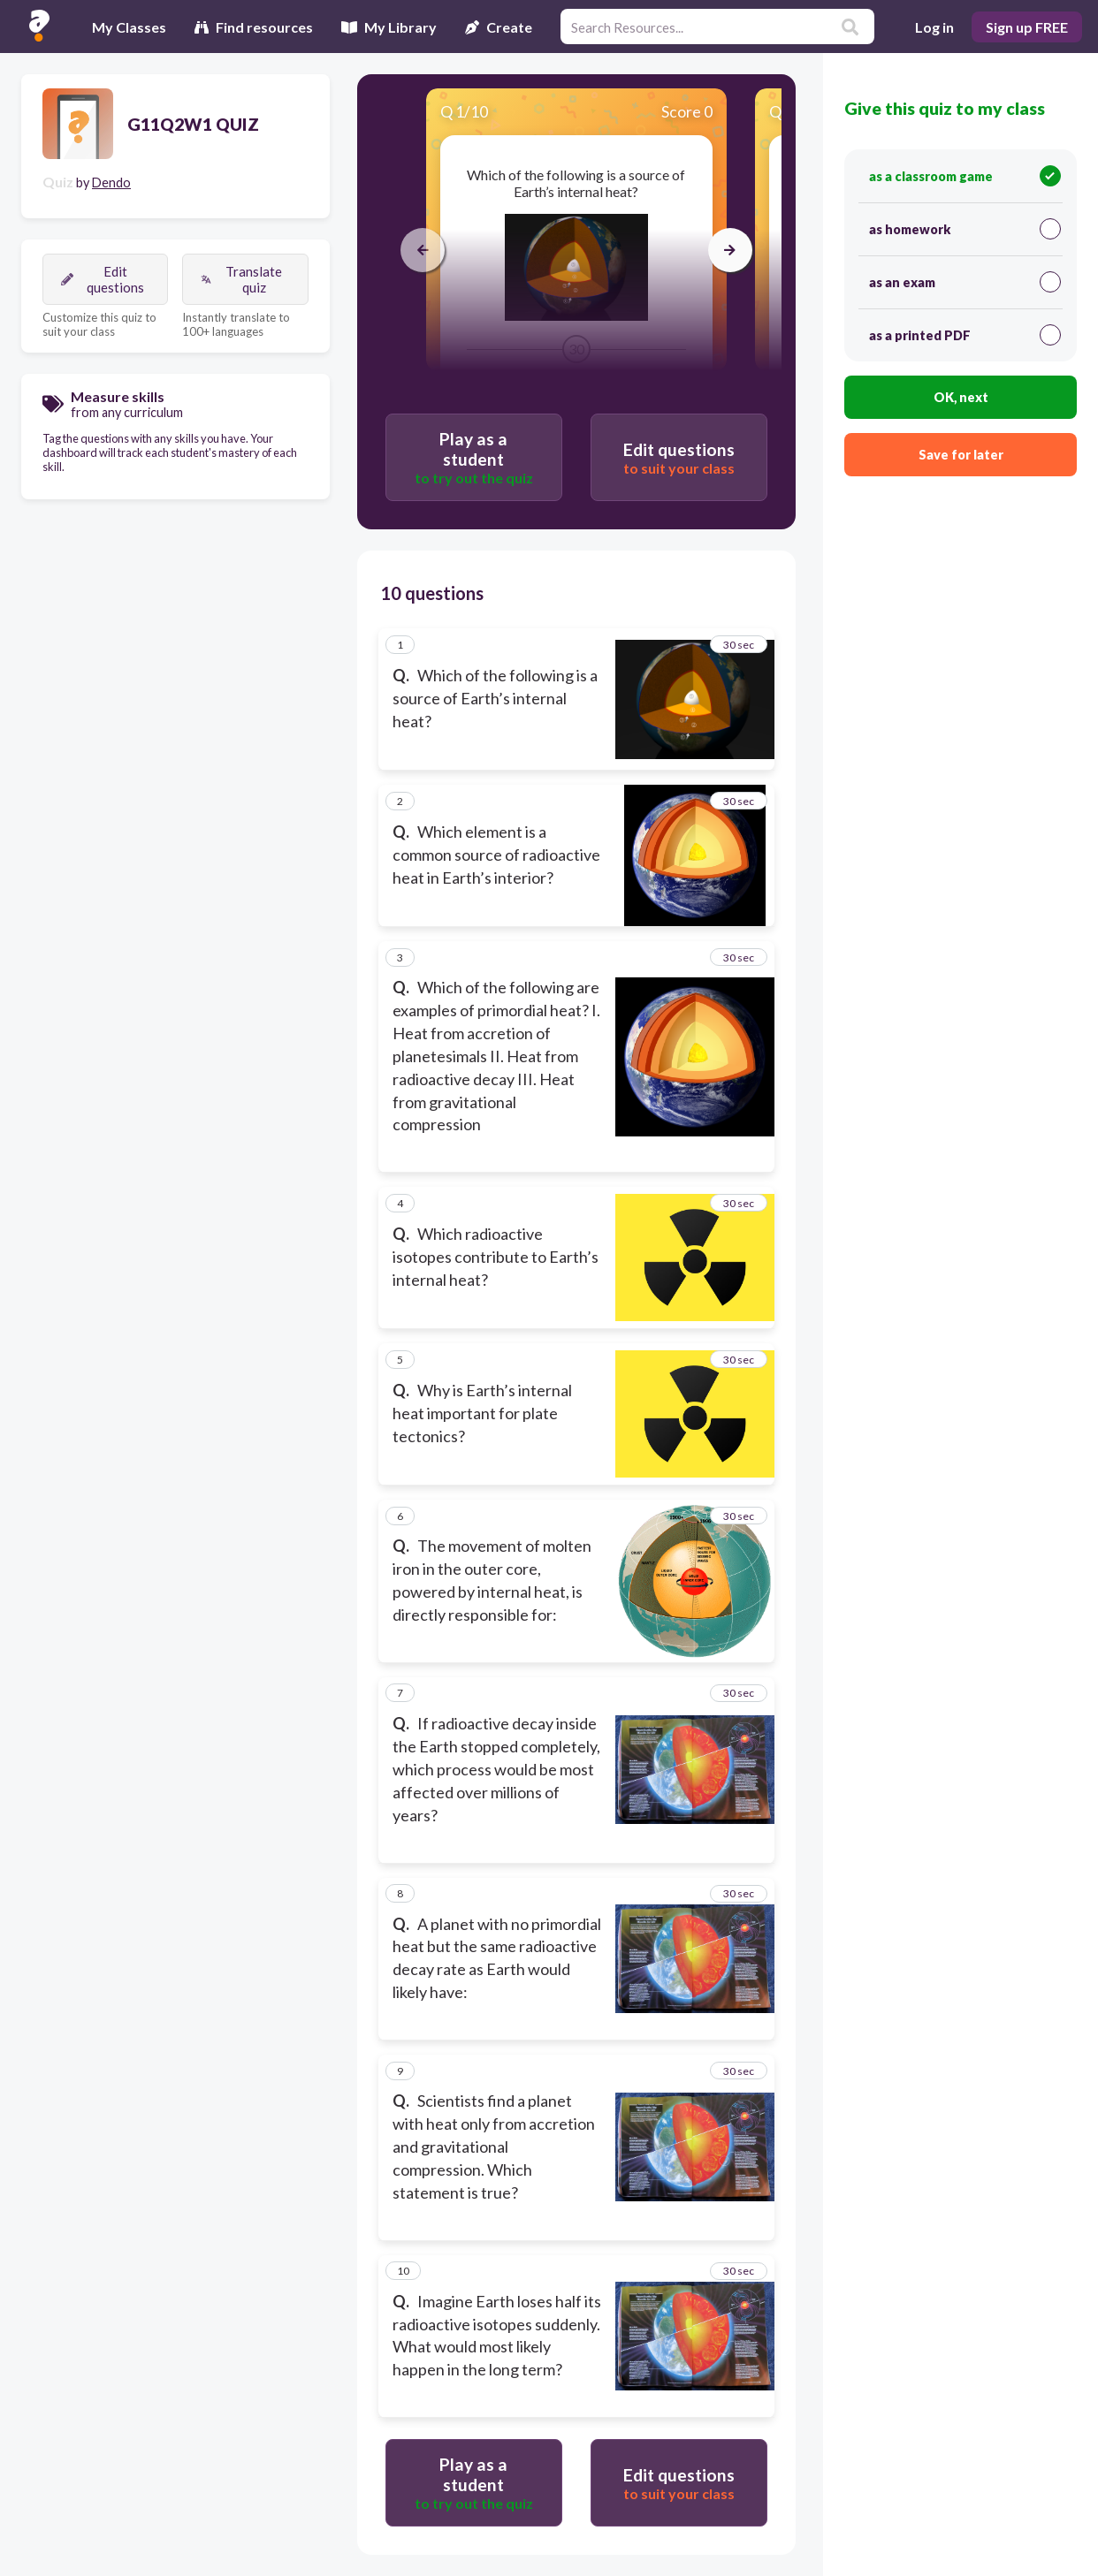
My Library (389, 27)
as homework (964, 228)
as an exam (964, 282)
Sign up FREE (1027, 27)
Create (498, 27)
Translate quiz (241, 279)
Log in (934, 27)
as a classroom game (964, 175)
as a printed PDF (964, 335)
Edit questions (102, 279)
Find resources (253, 27)
